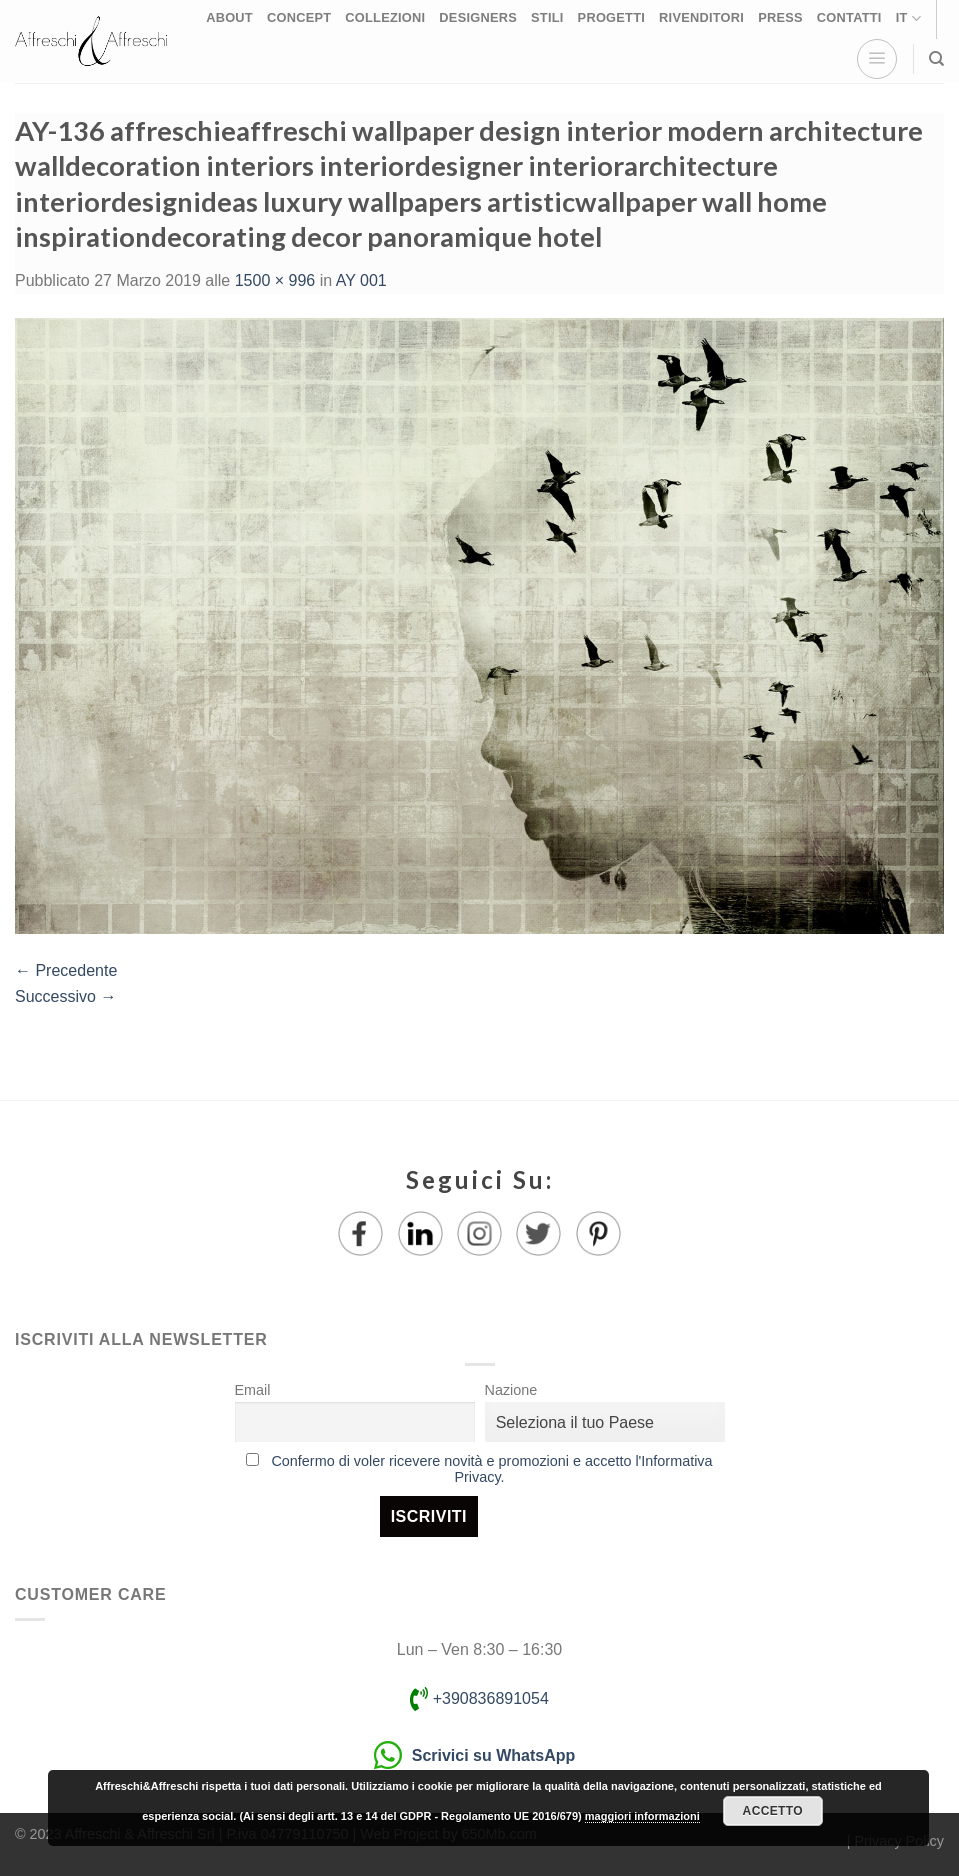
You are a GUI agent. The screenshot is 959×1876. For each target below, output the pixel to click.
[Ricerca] (936, 59)
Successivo (65, 996)
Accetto (773, 1811)
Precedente (66, 970)
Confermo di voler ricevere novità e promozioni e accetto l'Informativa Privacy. (491, 1469)
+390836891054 (479, 1698)
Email (253, 1390)
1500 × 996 (275, 280)
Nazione (511, 1390)
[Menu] (877, 59)
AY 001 (361, 280)
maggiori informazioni (642, 1816)
